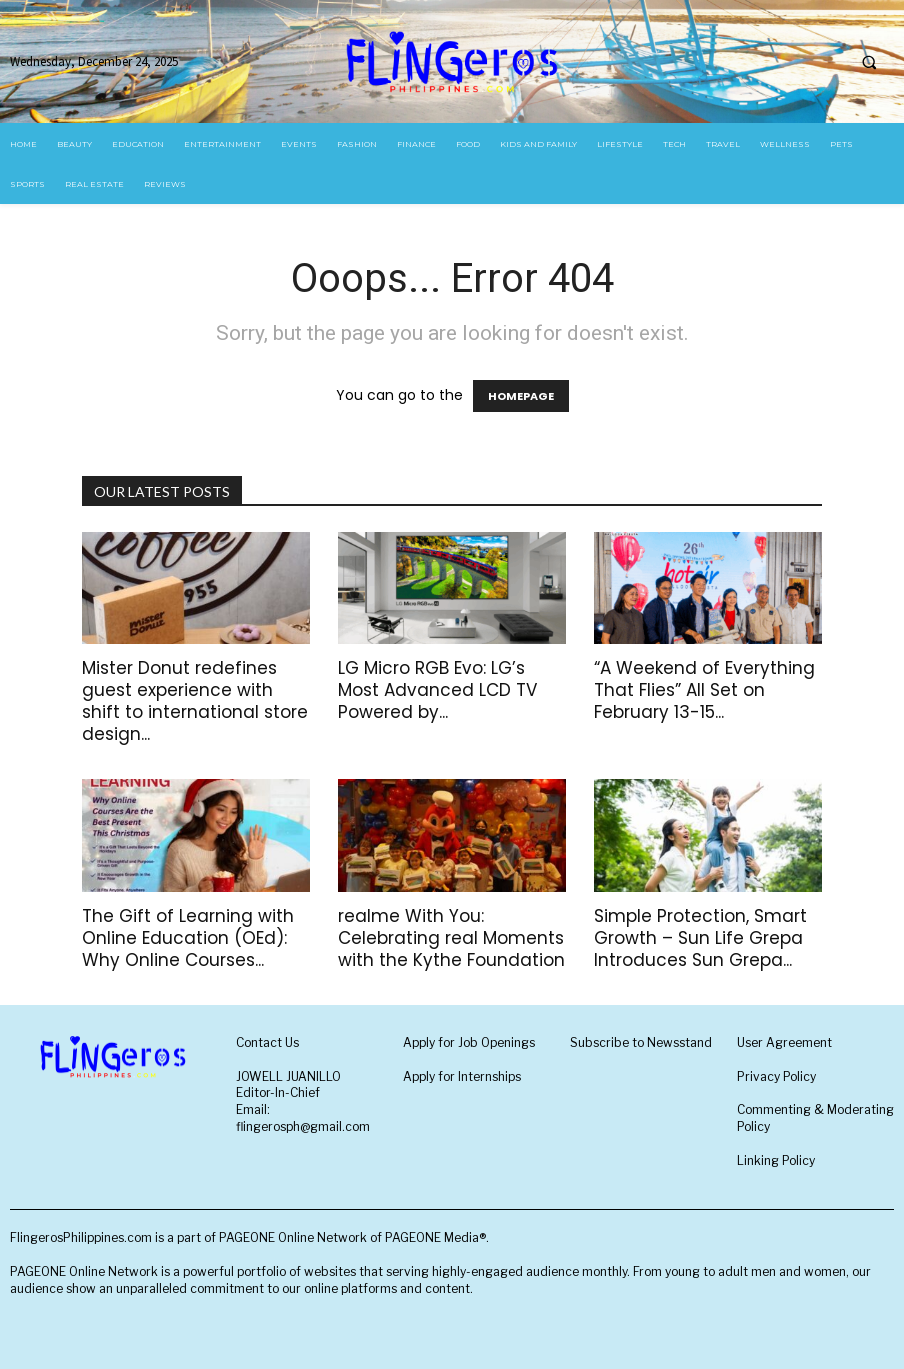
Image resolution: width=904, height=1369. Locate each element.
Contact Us (267, 1042)
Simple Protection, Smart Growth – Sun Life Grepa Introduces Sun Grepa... (700, 938)
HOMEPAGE (521, 396)
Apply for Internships (462, 1076)
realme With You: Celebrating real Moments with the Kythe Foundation (451, 938)
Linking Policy (776, 1160)
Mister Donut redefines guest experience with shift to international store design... (195, 701)
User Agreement (784, 1042)
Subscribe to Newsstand (641, 1042)
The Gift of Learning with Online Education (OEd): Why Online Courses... (188, 938)
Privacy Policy (776, 1076)
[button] (869, 62)
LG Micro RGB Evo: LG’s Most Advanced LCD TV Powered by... (437, 690)
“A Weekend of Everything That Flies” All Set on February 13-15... (704, 690)
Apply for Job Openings (469, 1042)
